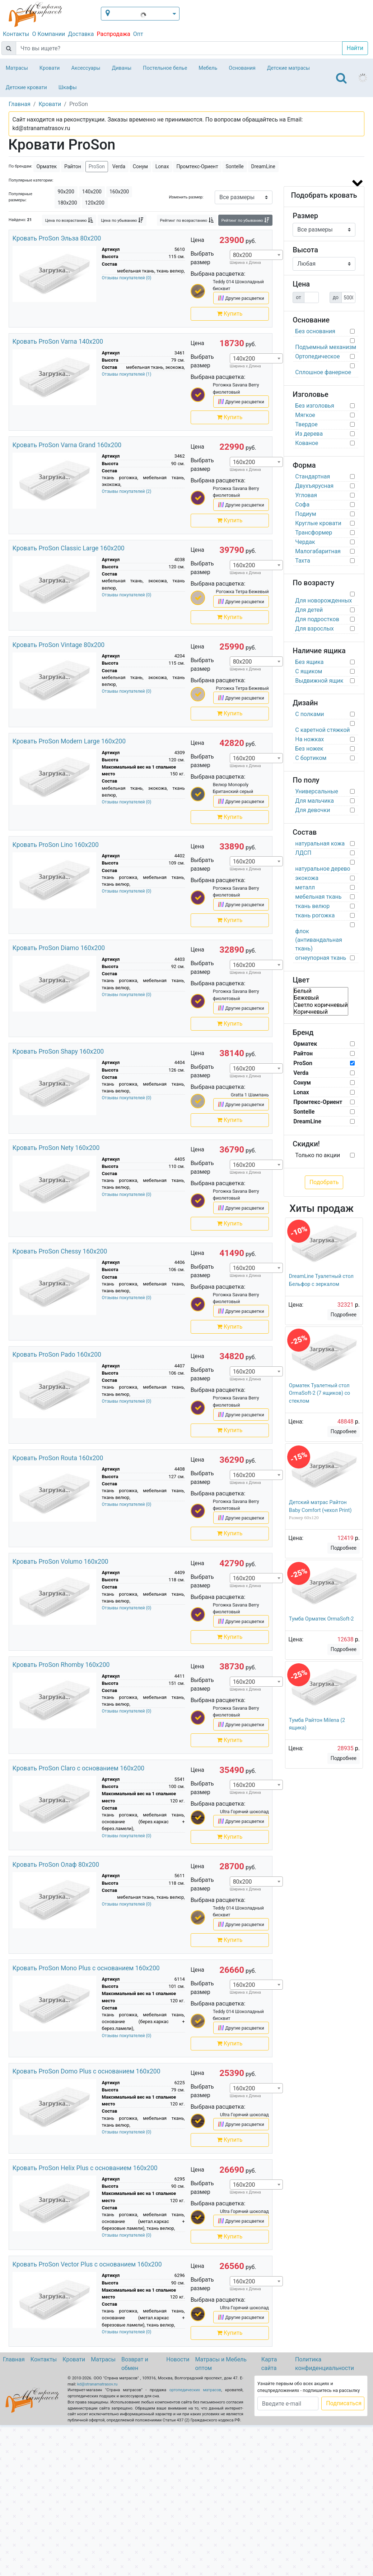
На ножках (309, 739)
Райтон (72, 166)
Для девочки (312, 810)
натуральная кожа (320, 843)
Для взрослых (314, 628)
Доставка (81, 34)
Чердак (305, 541)
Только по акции (317, 1155)
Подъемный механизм (325, 347)
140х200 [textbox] (244, 358)
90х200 (66, 191)
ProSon (97, 166)
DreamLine (263, 166)
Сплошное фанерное (323, 372)
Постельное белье (165, 68)
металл (305, 887)
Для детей (309, 609)
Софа (302, 504)
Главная (14, 2359)
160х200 (119, 191)
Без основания (315, 331)
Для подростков (317, 619)
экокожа (306, 878)
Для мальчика (314, 800)
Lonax (162, 166)
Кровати (49, 68)
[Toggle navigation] (341, 78)
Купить (229, 313)
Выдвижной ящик (319, 680)
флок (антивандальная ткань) (318, 940)
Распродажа (113, 34)
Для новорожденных (323, 600)
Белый (321, 990)
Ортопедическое (317, 356)
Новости (177, 2359)
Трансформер (313, 532)
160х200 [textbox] (244, 462)
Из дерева (309, 433)
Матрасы (17, 68)
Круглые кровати (318, 523)
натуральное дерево (322, 868)
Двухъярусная (314, 485)
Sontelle (234, 166)
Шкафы (68, 87)
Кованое (306, 443)
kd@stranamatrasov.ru (97, 2384)
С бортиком (310, 758)
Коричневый (321, 1011)
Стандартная (312, 476)
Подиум (305, 513)
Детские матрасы (288, 68)
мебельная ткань (318, 896)
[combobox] (256, 255)
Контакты (16, 34)
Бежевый (321, 997)
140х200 (92, 191)
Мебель (208, 68)
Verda (118, 166)
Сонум (140, 166)
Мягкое (305, 415)
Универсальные (316, 791)
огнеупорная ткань (320, 957)
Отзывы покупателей (126, 277)
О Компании (48, 34)
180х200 (67, 203)
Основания (242, 68)
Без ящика (309, 662)
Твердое (306, 424)
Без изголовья (314, 405)
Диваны (121, 68)
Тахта (302, 560)
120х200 (94, 203)
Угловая (306, 495)
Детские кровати (26, 87)
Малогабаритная (318, 551)
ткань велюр (312, 906)
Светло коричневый (321, 1004)
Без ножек (309, 748)
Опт (138, 34)
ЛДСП (303, 852)
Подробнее (343, 1314)
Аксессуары (85, 68)
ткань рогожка (315, 915)
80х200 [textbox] (242, 255)
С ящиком (308, 671)
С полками (309, 714)
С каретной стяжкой (322, 729)
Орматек (47, 166)
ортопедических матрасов (195, 2390)
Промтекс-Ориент (197, 166)
